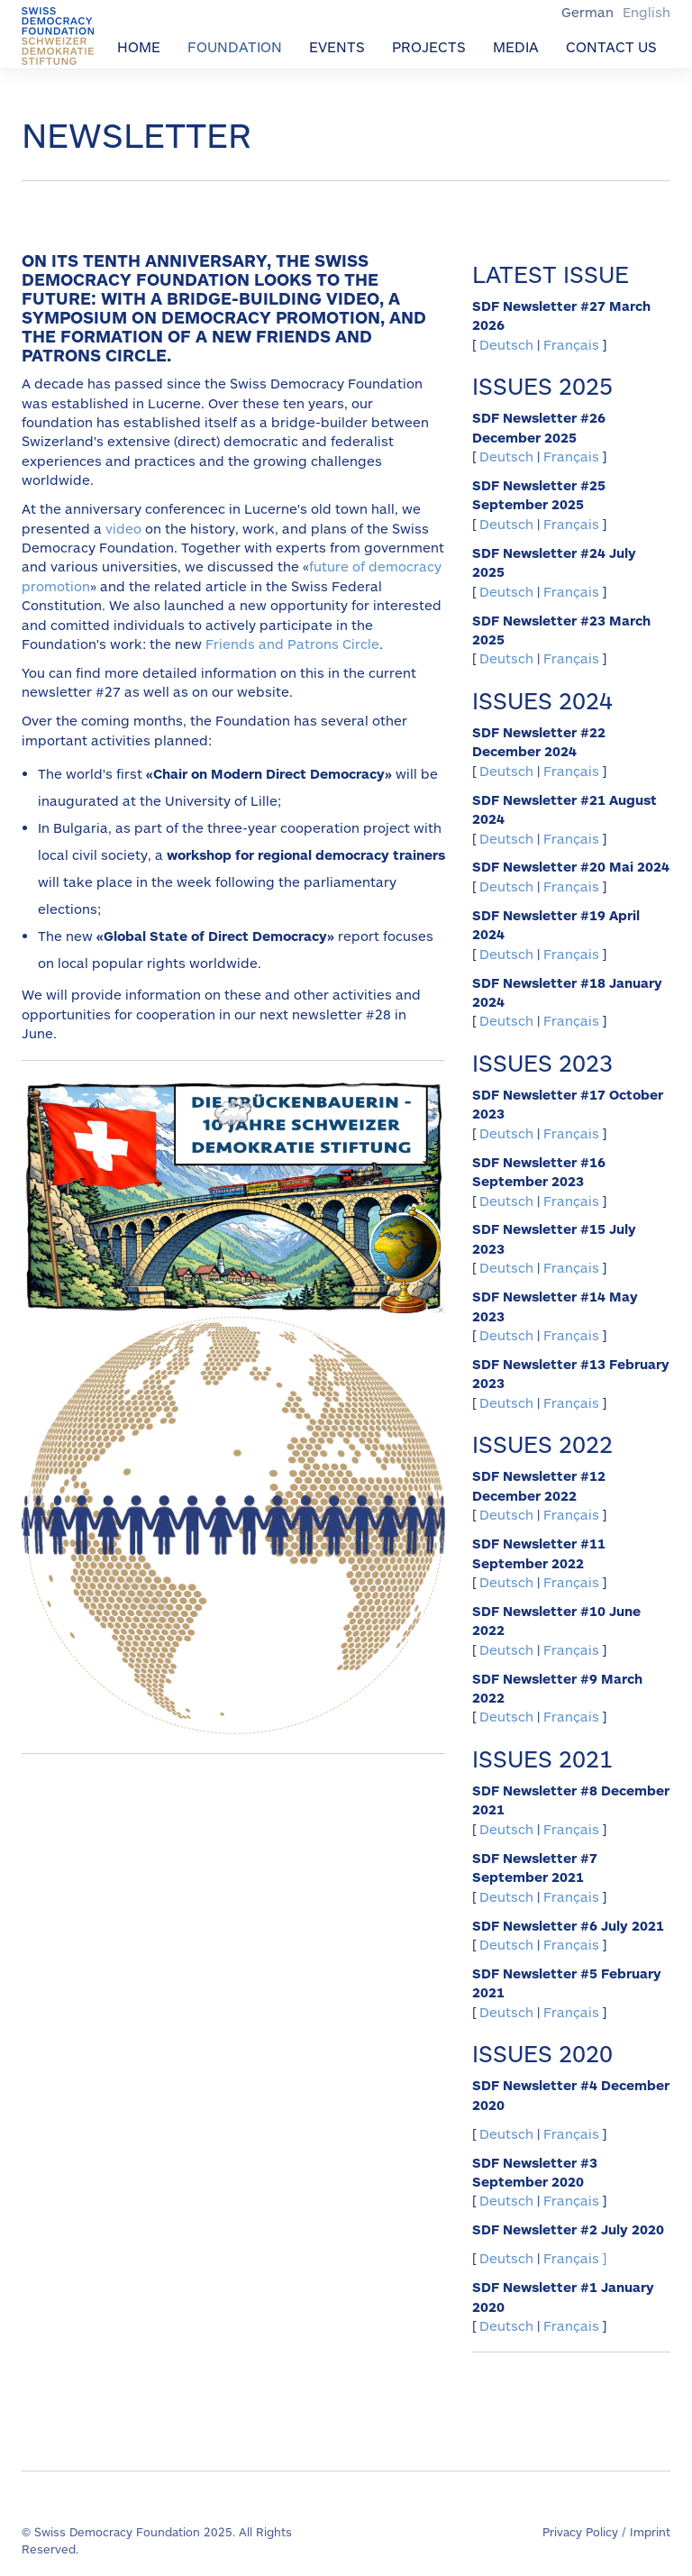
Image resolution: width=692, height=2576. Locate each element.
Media (516, 46)
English (646, 12)
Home (138, 46)
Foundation (234, 46)
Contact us (611, 46)
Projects (429, 46)
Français (571, 344)
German (589, 12)
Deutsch (508, 344)
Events (337, 46)
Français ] (574, 2258)
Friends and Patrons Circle (292, 643)
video (123, 528)
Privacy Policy (580, 2532)
